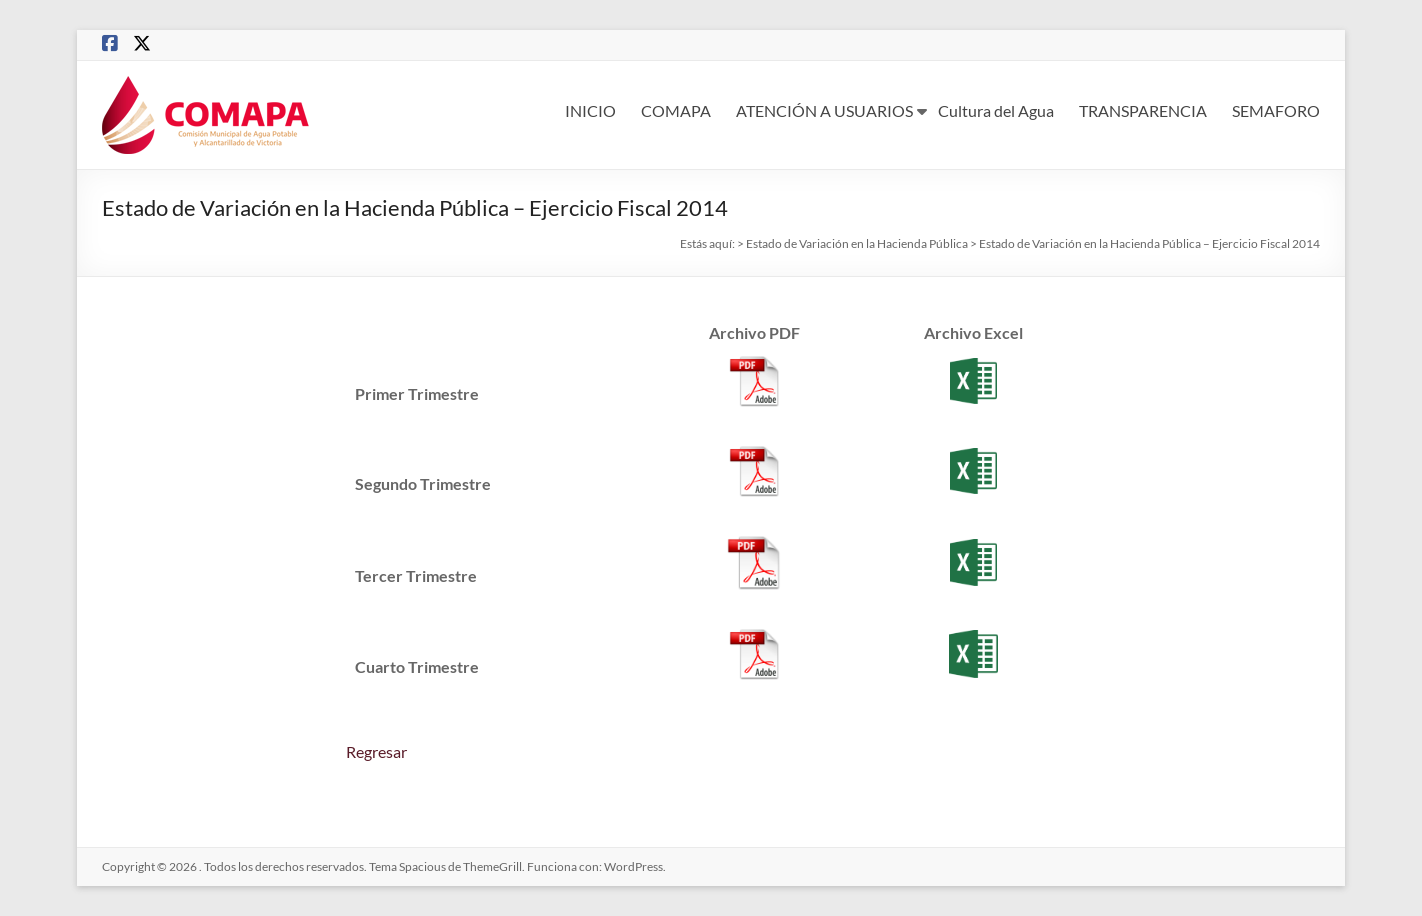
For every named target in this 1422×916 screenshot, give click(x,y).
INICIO (590, 110)
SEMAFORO (1276, 110)
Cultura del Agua (996, 110)
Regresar (376, 751)
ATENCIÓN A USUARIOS (824, 110)
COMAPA (676, 110)
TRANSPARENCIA (1143, 110)
